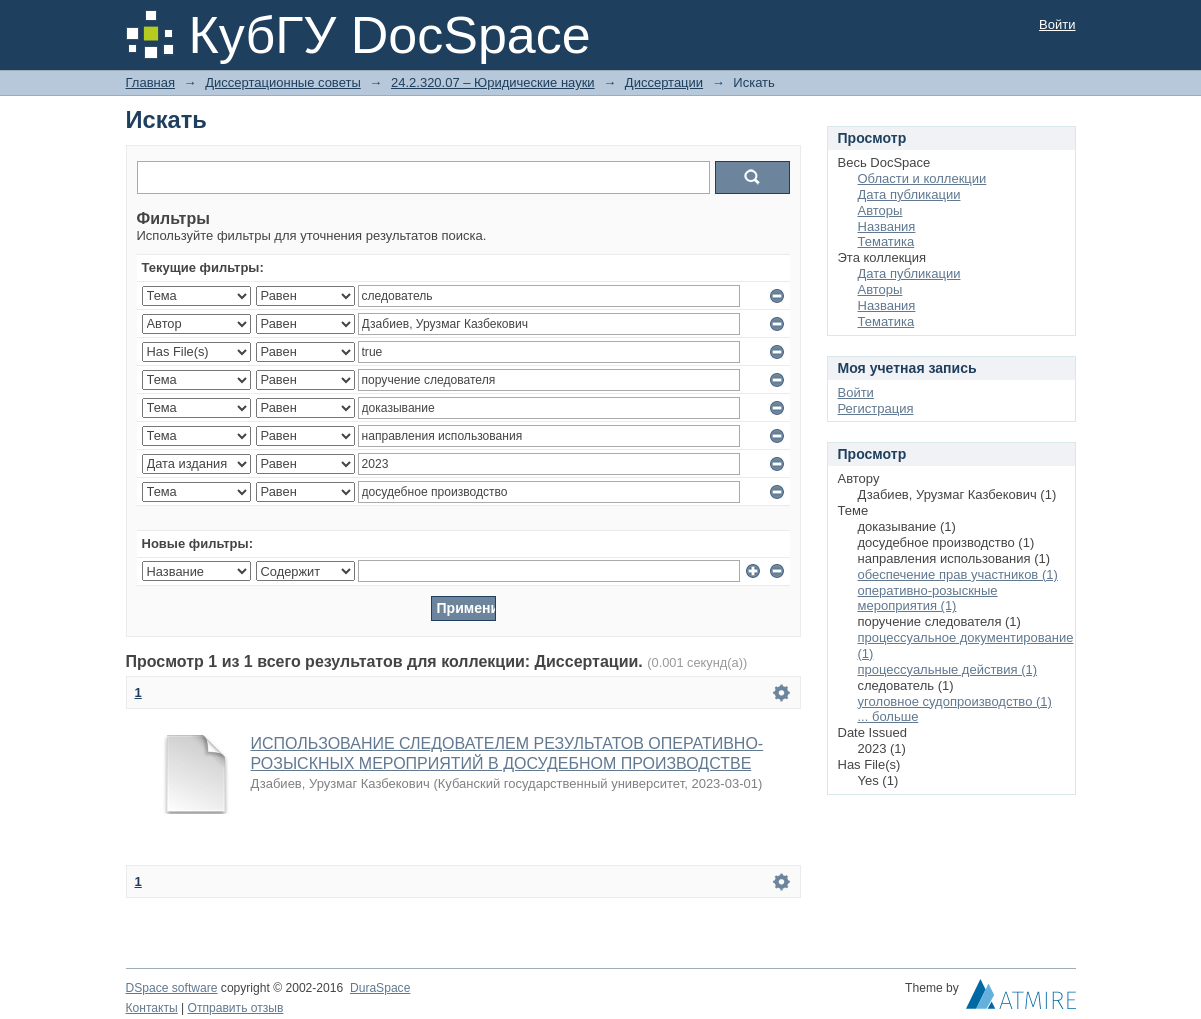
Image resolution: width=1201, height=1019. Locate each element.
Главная (150, 82)
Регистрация (876, 408)
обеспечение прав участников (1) (958, 574)
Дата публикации (909, 194)
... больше (888, 716)
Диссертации (664, 82)
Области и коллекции (922, 178)
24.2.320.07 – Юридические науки (493, 82)
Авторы (880, 210)
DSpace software (172, 988)
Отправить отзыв (236, 1008)
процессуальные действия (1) (948, 669)
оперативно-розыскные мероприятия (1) (928, 598)
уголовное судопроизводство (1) (955, 701)
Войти (1057, 24)
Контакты (152, 1008)
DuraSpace (380, 988)
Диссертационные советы (283, 82)
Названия (887, 226)
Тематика (886, 241)
